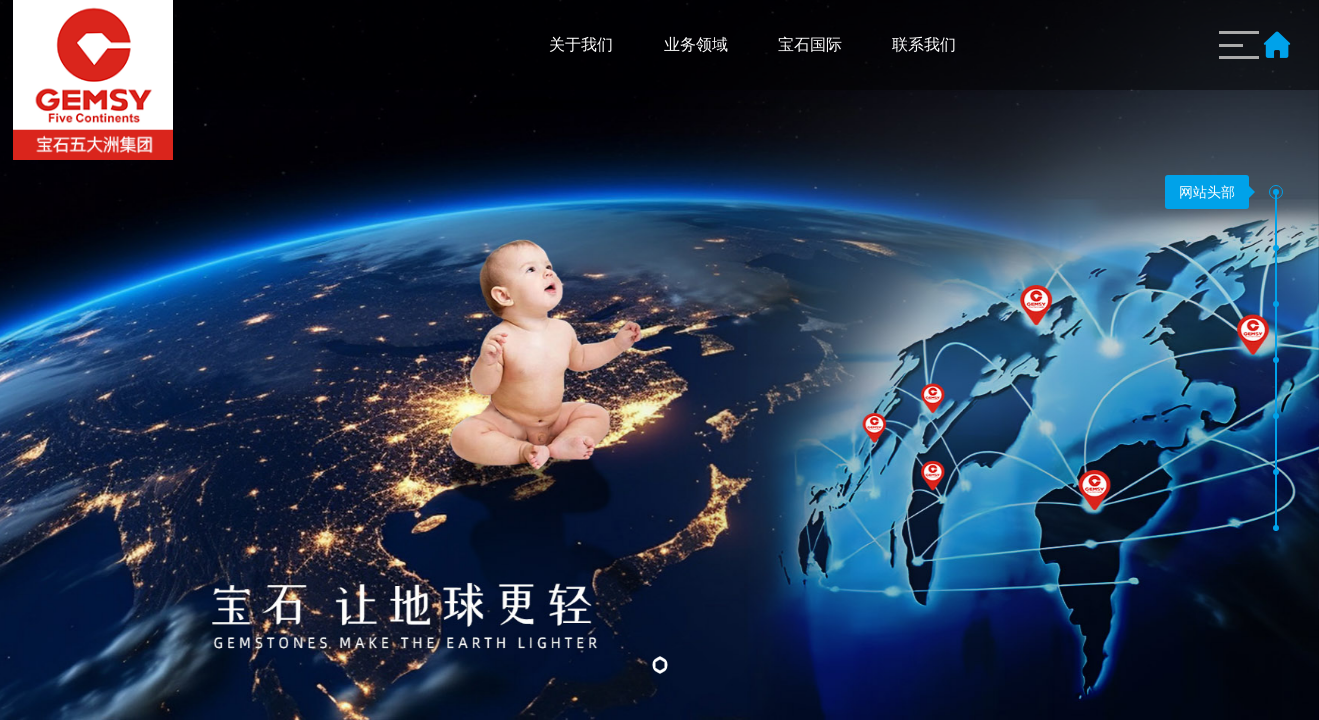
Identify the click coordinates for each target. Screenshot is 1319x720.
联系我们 (924, 44)
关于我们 (581, 44)
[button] (1276, 192)
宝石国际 (810, 44)
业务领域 (696, 44)
